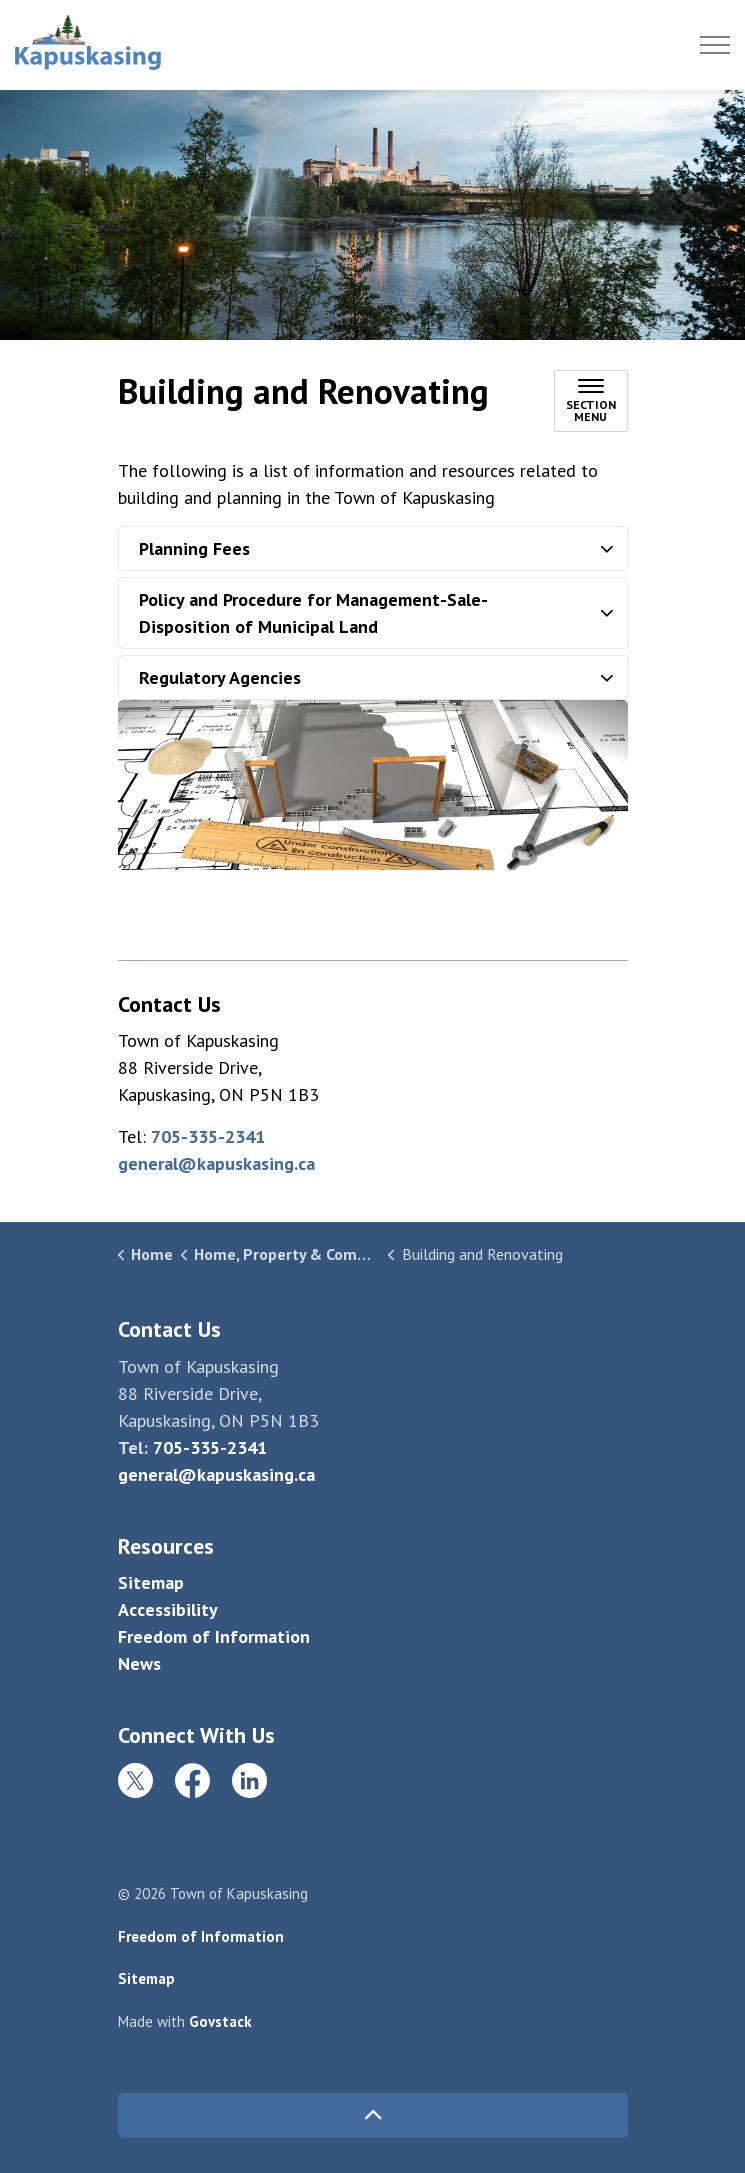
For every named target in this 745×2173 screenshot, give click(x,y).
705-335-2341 (208, 1136)
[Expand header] (715, 45)
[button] (373, 785)
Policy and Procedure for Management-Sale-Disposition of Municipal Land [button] (313, 613)
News (139, 1663)
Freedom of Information (214, 1636)
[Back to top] (373, 2115)
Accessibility (168, 1609)
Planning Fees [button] (194, 548)
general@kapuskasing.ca (216, 1163)
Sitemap (151, 1582)
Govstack (220, 2021)
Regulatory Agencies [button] (220, 677)
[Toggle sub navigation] (591, 401)
